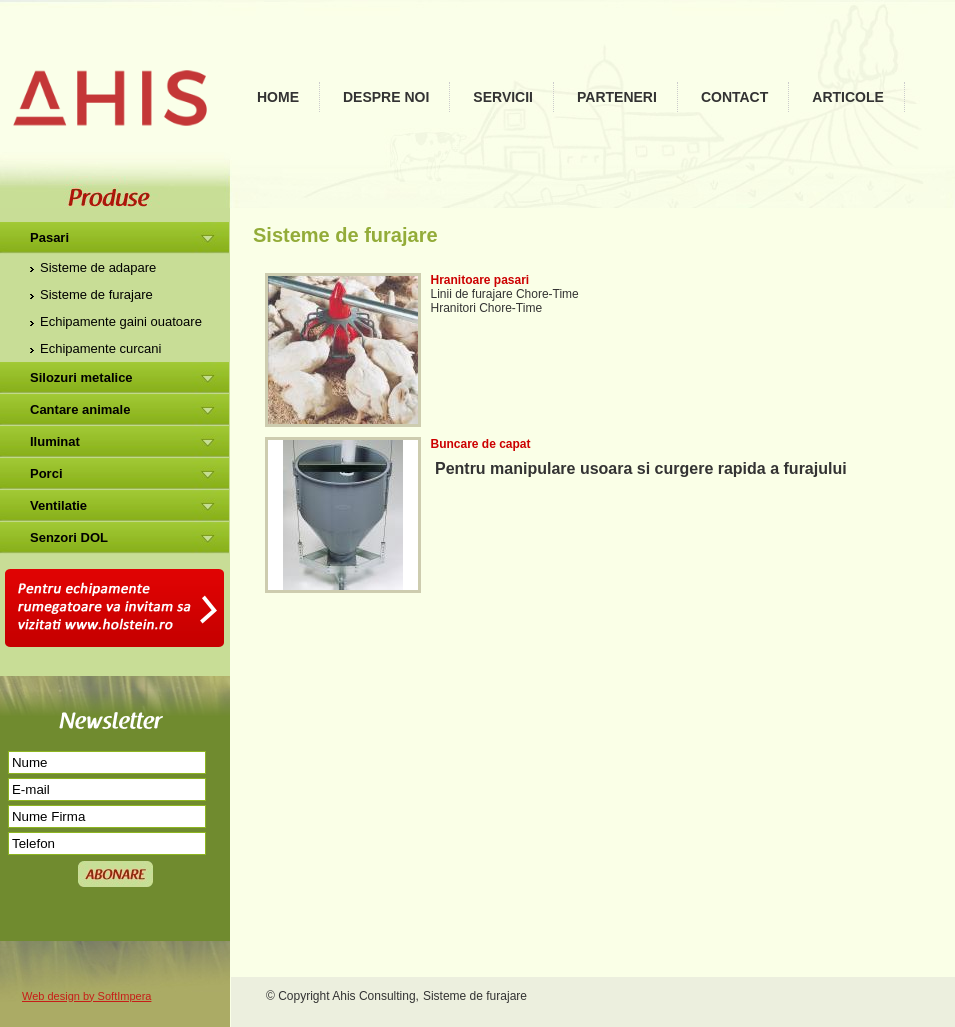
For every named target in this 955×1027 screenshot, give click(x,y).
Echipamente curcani (100, 348)
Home (278, 97)
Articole (848, 97)
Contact (734, 97)
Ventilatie (58, 505)
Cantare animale (80, 409)
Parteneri (617, 97)
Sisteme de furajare (96, 294)
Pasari (49, 237)
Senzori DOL (69, 537)
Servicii (503, 97)
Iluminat (55, 441)
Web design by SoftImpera (86, 996)
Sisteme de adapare (98, 267)
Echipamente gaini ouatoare (121, 321)
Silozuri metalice (81, 377)
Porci (46, 473)
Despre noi (386, 97)
